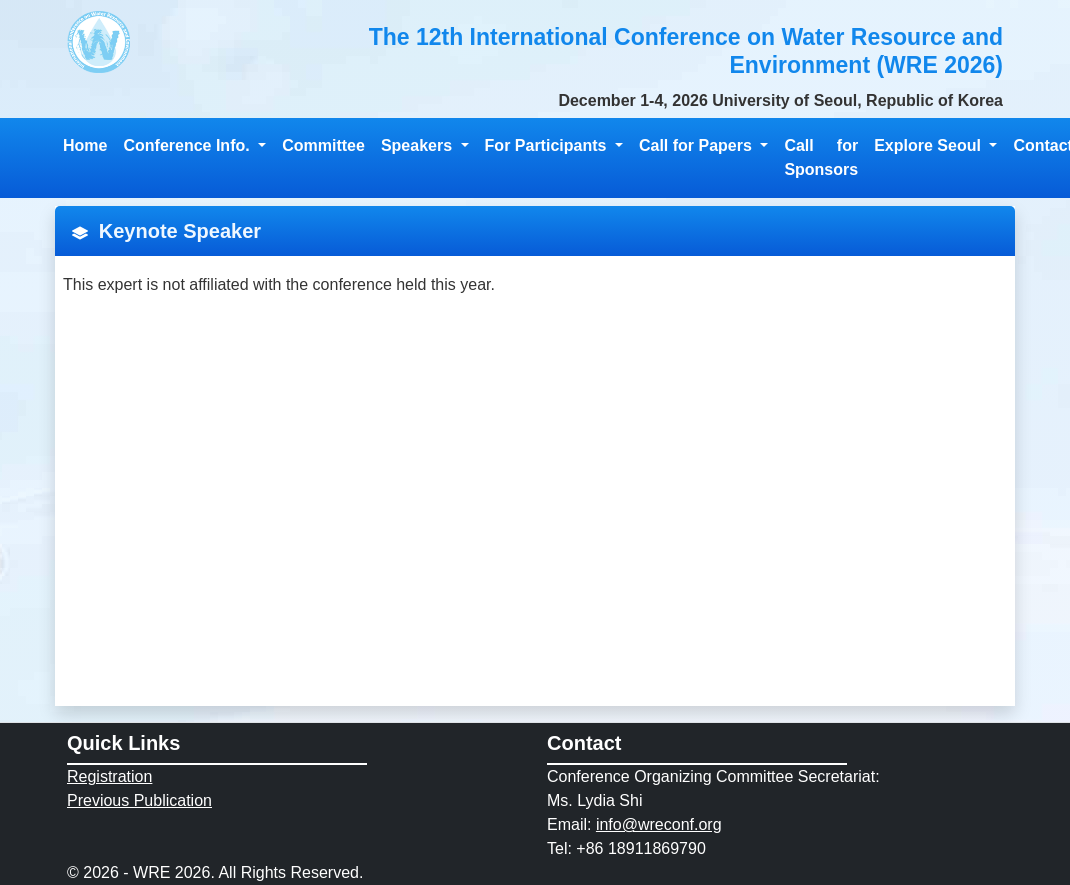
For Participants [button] (548, 145)
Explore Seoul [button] (929, 145)
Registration (109, 776)
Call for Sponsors (821, 157)
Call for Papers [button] (697, 145)
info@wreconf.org (659, 824)
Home (85, 145)
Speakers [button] (419, 145)
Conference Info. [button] (188, 145)
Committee (323, 145)
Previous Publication (139, 800)
